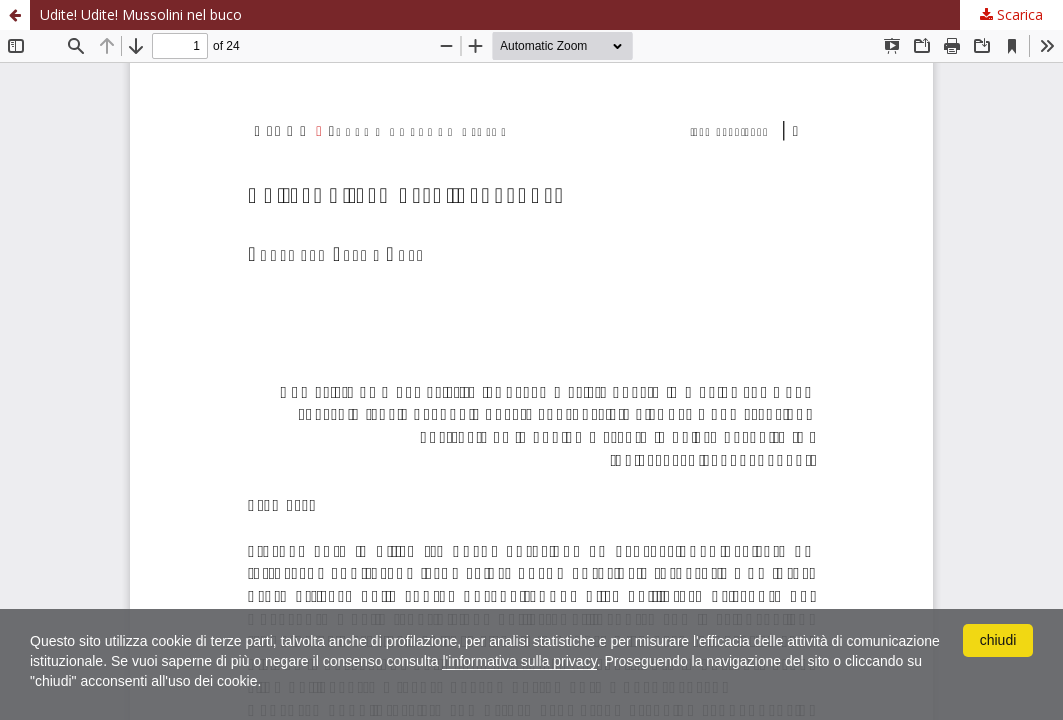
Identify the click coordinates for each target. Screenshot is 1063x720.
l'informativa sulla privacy (519, 661)
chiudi (998, 640)
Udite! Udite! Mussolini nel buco (141, 14)
